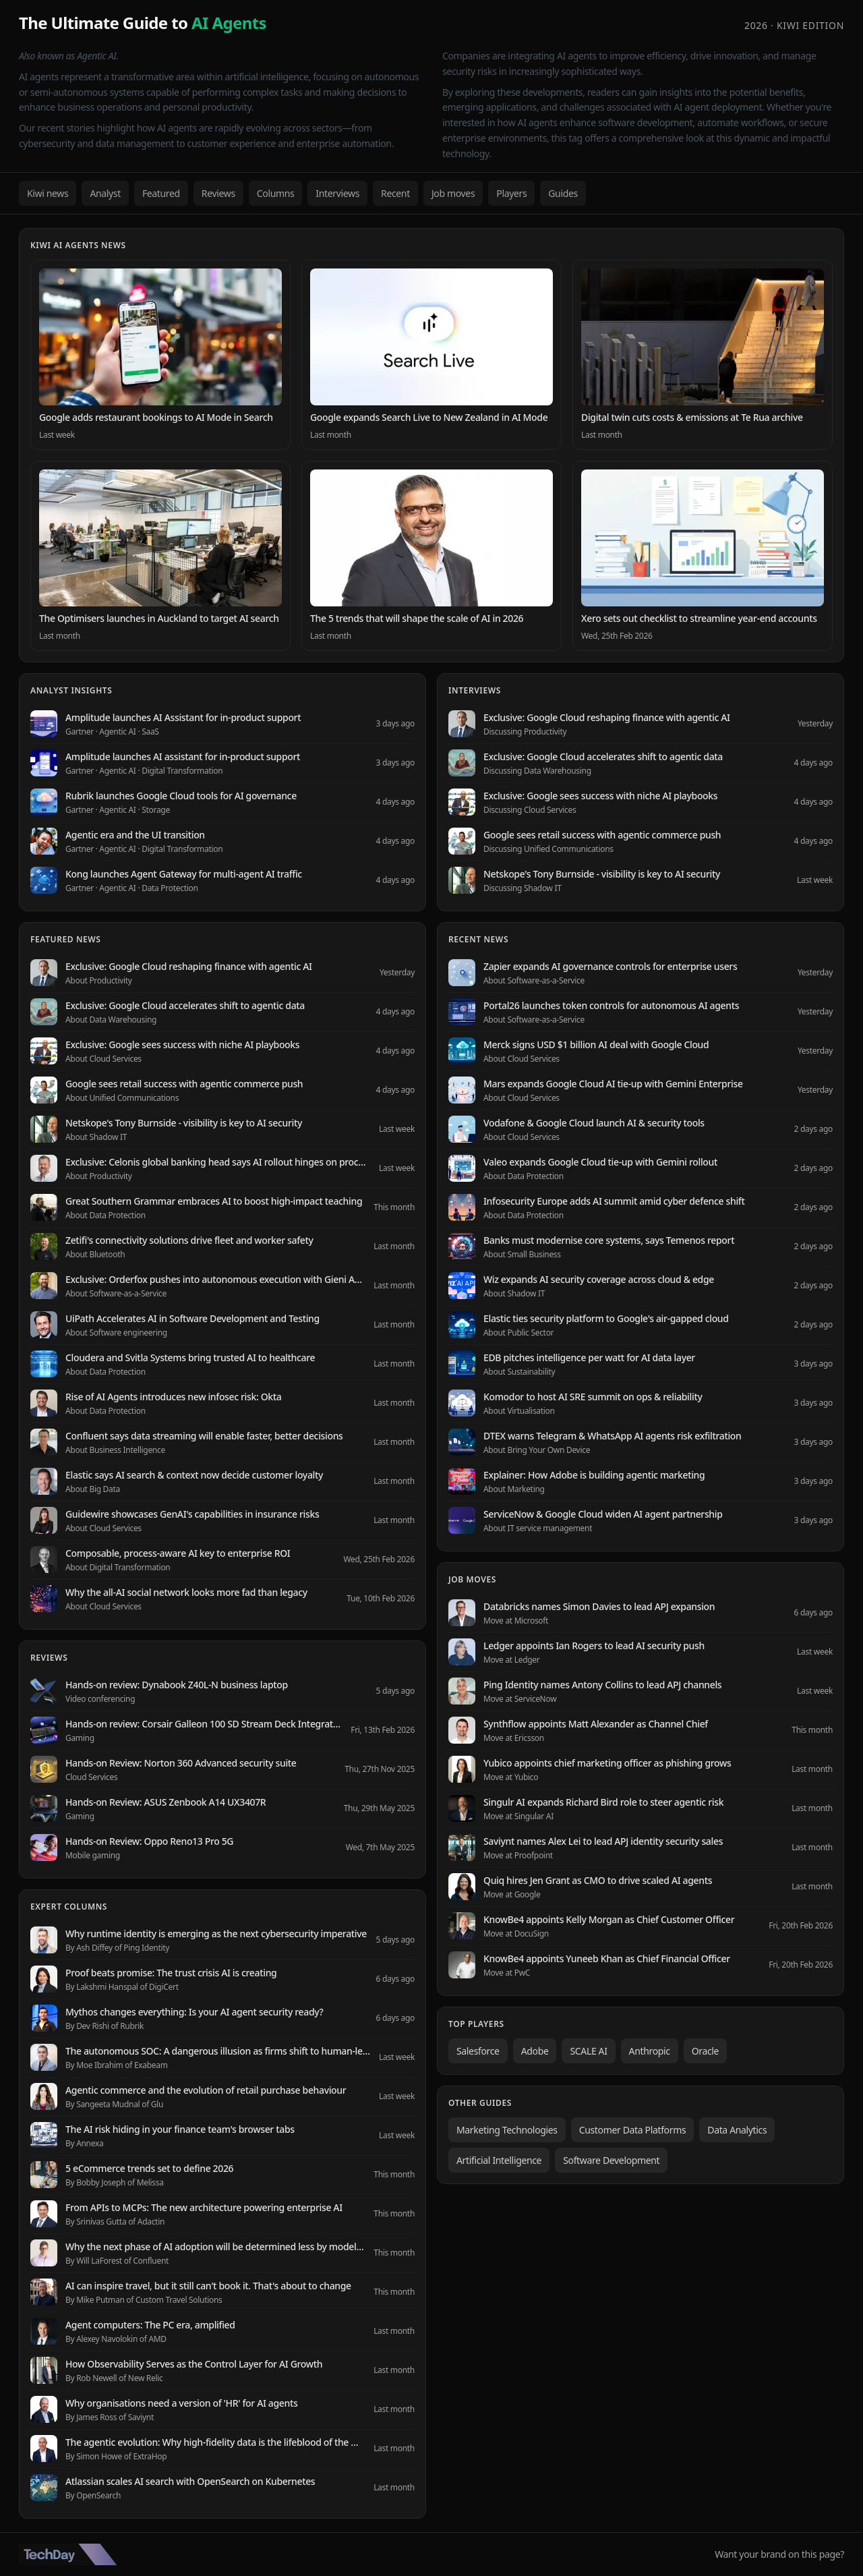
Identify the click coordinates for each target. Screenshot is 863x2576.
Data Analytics (737, 2129)
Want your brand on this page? (779, 2554)
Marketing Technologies (507, 2129)
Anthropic (649, 2050)
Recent (395, 193)
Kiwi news (47, 193)
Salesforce (478, 2050)
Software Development (611, 2160)
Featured (161, 193)
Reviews (218, 193)
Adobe (535, 2050)
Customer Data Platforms (632, 2129)
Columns (276, 193)
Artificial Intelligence (498, 2160)
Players (511, 193)
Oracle (705, 2050)
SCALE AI (588, 2050)
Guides (563, 193)
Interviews (337, 193)
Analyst (105, 193)
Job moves (453, 193)
